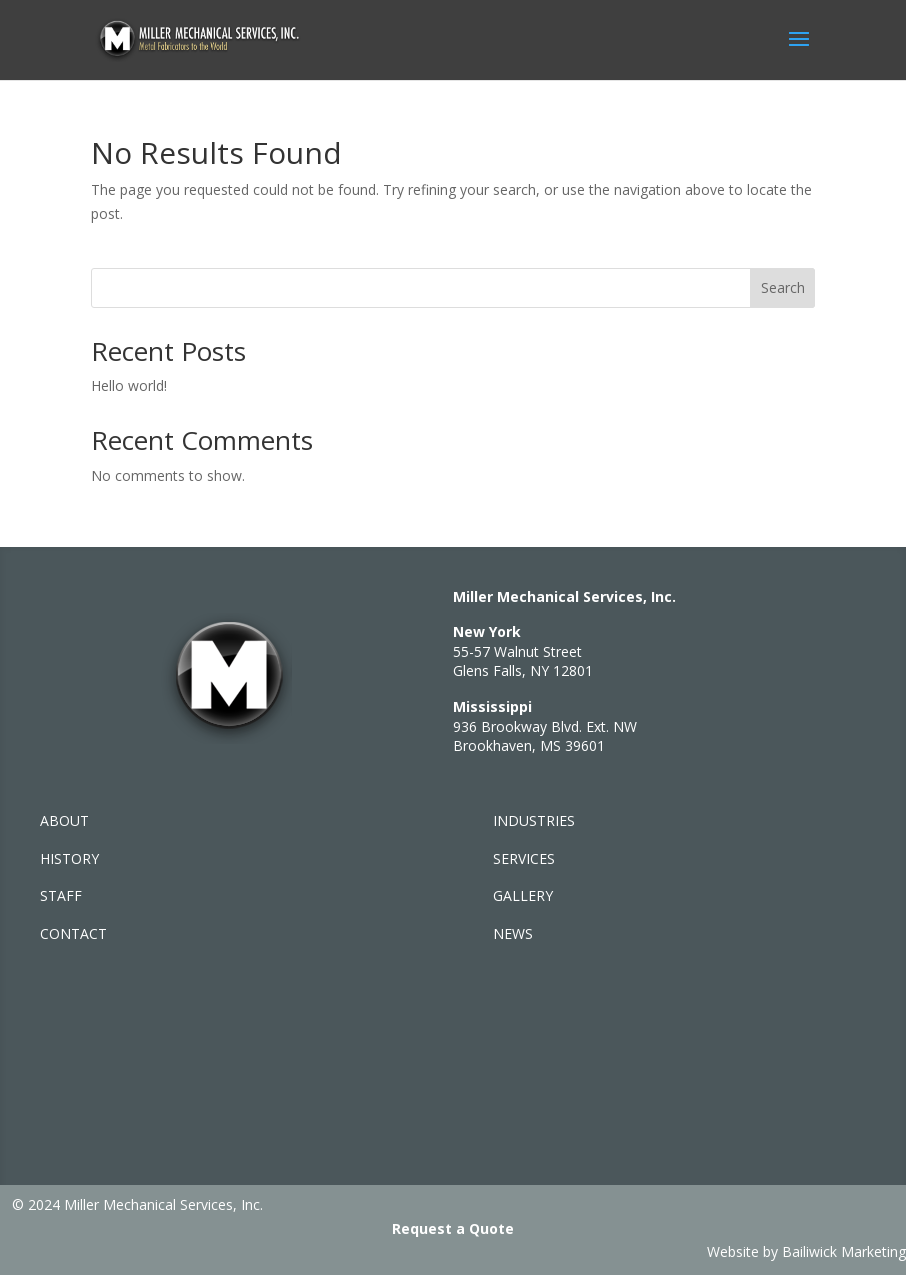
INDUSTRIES (534, 820)
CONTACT (73, 933)
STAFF (61, 895)
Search (783, 287)
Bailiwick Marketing (844, 1251)
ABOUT (64, 820)
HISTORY (69, 858)
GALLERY (523, 895)
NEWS (513, 933)
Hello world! (129, 385)
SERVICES (524, 858)
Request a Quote (453, 1228)
